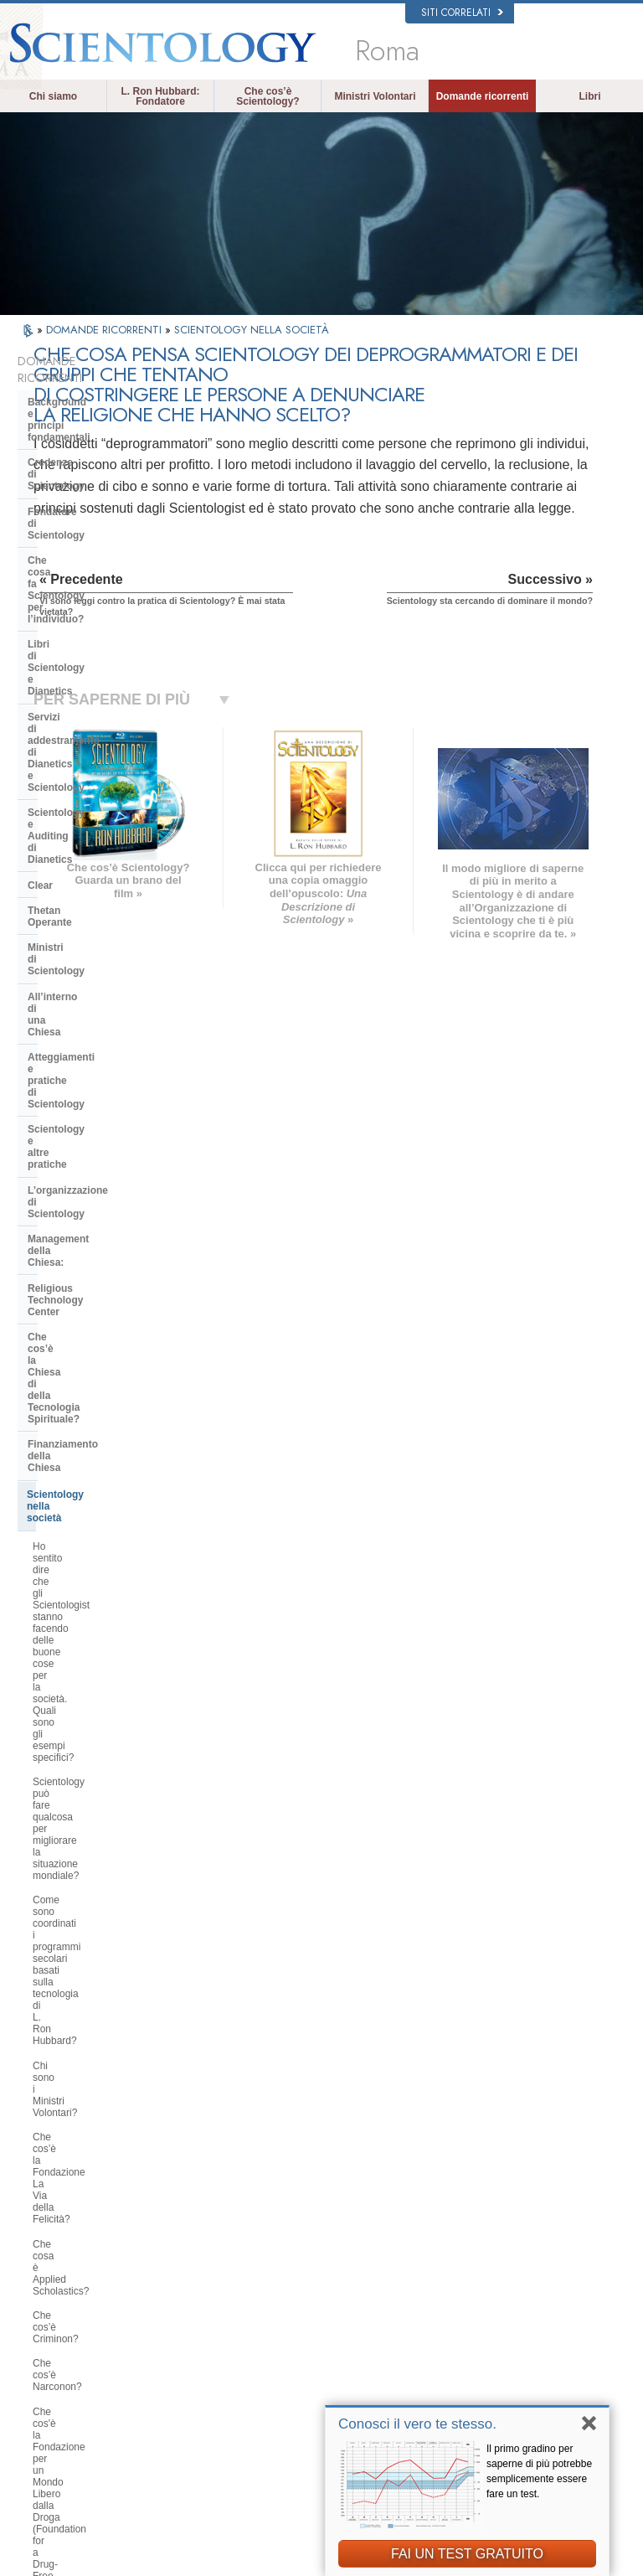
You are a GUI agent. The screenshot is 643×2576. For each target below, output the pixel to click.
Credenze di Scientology (86, 422)
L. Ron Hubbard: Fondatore (160, 96)
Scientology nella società (87, 915)
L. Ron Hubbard (339, 2254)
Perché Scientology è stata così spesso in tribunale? (103, 1854)
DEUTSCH (62, 2440)
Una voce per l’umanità (353, 2299)
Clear (40, 611)
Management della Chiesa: (91, 800)
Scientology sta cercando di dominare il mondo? (94, 2059)
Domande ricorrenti (482, 96)
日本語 (54, 2376)
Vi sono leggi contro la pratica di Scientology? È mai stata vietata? (107, 1951)
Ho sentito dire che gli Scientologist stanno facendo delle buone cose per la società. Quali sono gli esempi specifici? (111, 960)
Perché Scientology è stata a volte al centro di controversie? (108, 1661)
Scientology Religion (509, 2303)
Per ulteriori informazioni (356, 2380)
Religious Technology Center (97, 826)
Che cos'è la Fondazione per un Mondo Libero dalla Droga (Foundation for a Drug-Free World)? (103, 1239)
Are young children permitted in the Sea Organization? (110, 2095)
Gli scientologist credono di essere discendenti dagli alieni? (109, 1818)
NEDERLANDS (71, 2424)
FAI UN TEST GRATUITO (467, 2554)
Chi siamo (53, 96)
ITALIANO (177, 2376)
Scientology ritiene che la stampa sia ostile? (106, 1698)
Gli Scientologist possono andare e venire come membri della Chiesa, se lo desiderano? (110, 1740)
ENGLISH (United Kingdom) (76, 2301)
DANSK (56, 2324)
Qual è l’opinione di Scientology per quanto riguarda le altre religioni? (111, 1589)
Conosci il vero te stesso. (417, 2424)
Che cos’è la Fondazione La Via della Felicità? (103, 1117)
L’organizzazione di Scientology (103, 775)
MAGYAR (176, 2267)
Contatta (324, 2396)
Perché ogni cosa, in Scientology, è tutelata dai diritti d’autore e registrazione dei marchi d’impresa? (111, 1903)
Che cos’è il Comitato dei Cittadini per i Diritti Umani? (108, 1360)
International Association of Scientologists (522, 2373)
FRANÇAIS (63, 2340)
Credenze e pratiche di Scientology (352, 2277)
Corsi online (330, 2363)
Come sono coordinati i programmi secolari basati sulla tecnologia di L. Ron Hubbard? (112, 1050)
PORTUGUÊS (185, 2393)
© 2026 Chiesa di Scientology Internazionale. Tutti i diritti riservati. (166, 2558)
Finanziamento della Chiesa (93, 888)
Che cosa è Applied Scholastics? (105, 1148)
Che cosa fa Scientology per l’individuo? (95, 479)
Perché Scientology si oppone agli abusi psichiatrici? (108, 1323)
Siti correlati (462, 12)
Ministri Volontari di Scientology (530, 2351)
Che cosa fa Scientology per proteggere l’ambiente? (95, 1457)
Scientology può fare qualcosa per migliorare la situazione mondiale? (108, 1008)
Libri (590, 96)
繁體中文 (58, 2408)
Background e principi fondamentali (81, 391)
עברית (55, 2357)
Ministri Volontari (374, 96)
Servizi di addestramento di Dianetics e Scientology (93, 542)
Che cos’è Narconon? (81, 1197)
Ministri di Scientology (81, 661)
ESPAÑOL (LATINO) (198, 2315)
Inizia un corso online (510, 2336)
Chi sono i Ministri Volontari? (96, 1087)
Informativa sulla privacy (298, 2568)
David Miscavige (500, 2320)
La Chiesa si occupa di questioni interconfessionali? (105, 1552)
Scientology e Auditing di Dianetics (88, 579)
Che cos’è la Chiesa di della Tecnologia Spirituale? (93, 857)
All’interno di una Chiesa (87, 687)
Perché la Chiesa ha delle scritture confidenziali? (109, 1782)
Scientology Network (509, 2287)
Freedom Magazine (507, 2396)
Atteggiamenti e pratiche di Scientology (92, 718)
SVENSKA (178, 2300)
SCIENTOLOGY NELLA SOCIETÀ (251, 330)
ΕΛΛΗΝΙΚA (180, 2360)
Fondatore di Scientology (88, 448)
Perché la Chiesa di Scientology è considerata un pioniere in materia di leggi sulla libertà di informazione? (108, 1408)
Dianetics (486, 2271)
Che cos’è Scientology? (267, 96)
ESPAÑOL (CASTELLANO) (190, 2338)
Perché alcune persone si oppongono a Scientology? (92, 1625)
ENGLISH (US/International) (76, 2273)
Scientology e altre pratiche (93, 749)
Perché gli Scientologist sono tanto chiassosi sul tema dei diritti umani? (112, 1287)
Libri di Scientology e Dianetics (102, 510)
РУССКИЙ (62, 2392)
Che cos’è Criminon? (79, 1173)
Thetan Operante (67, 636)
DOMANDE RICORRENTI (105, 330)
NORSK (173, 2284)
